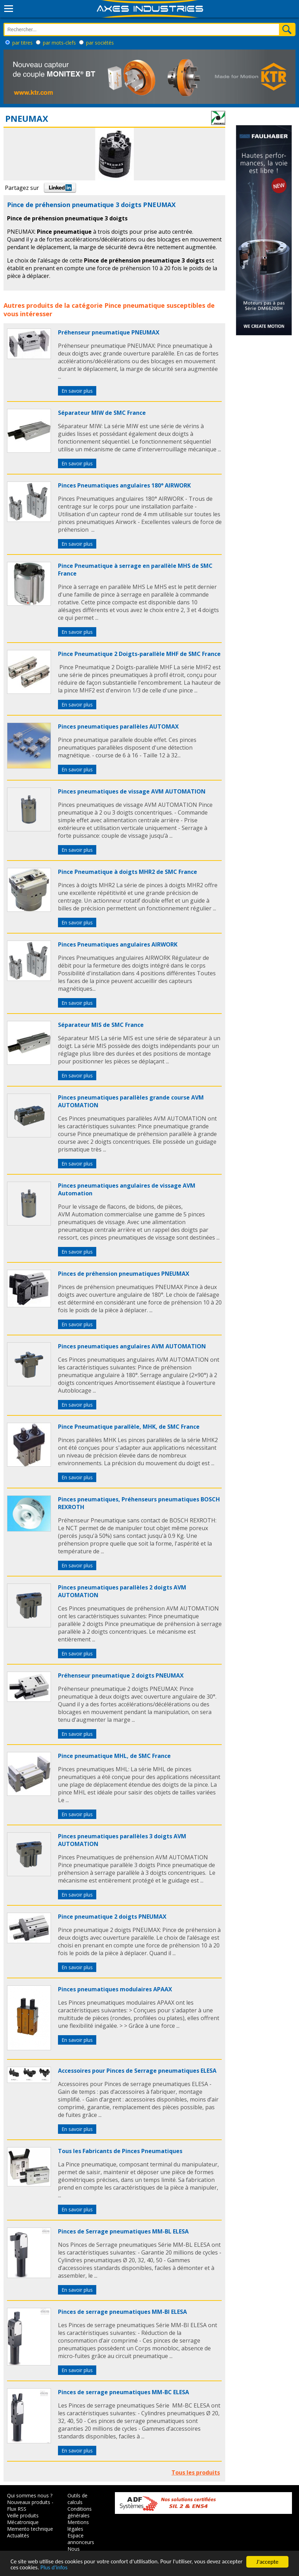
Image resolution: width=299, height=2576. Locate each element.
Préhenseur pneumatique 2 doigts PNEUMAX (121, 1675)
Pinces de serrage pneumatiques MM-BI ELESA (122, 2312)
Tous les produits (195, 2472)
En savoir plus (77, 390)
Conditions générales (79, 2512)
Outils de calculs (77, 2498)
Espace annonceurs (80, 2538)
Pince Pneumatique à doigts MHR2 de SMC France (127, 872)
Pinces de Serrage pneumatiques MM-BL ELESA (123, 2231)
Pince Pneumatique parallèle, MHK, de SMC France (129, 1426)
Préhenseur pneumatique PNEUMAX (109, 332)
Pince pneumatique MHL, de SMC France (114, 1756)
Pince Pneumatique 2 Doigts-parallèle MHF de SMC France (139, 654)
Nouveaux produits (28, 2502)
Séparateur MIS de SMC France (101, 1025)
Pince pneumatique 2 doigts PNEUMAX (112, 1916)
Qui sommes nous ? (29, 2495)
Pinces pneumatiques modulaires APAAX (115, 1989)
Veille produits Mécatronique (23, 2518)
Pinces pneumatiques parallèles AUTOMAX (118, 726)
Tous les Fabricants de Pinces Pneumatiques (120, 2151)
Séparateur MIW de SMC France (102, 413)
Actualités (18, 2535)
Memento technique (30, 2528)
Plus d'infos (77, 2568)
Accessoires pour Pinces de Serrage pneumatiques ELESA (137, 2070)
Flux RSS (16, 2508)
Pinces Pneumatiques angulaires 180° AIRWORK (124, 485)
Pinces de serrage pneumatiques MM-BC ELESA (123, 2392)
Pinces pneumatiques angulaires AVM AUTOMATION (132, 1346)
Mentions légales (78, 2525)
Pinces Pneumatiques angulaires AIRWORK (117, 944)
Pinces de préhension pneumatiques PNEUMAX (123, 1273)
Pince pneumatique (134, 305)
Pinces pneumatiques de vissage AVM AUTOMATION (132, 791)
